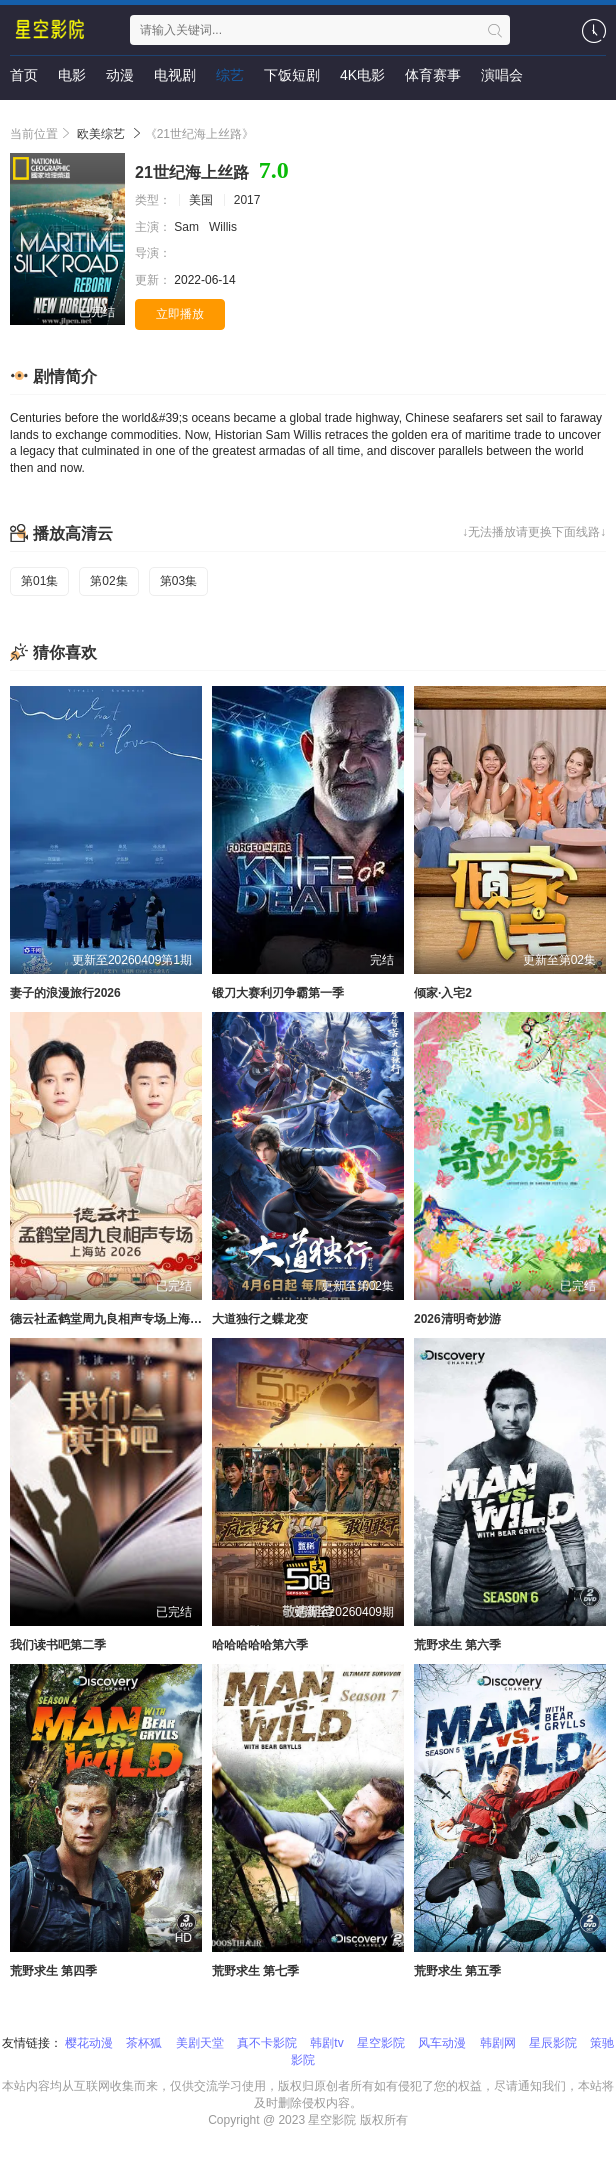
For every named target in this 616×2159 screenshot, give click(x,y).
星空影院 (381, 2043)
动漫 (120, 75)
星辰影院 (553, 2043)
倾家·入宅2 (443, 993)
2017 (247, 200)
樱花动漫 (89, 2043)
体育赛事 (433, 75)
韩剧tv (326, 2043)
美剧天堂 (200, 2043)
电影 (72, 75)
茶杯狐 (144, 2043)
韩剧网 (498, 2043)
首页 (24, 75)
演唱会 (502, 75)
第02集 (108, 581)
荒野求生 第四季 (53, 1971)
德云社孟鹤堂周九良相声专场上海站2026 (119, 1319)
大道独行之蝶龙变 (260, 1319)
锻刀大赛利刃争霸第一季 (278, 993)
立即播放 (180, 314)
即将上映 (38, 115)
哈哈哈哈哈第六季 (260, 1645)
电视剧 (175, 75)
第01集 (39, 581)
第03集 (178, 581)
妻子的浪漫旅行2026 (65, 993)
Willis (224, 227)
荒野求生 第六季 (457, 1645)
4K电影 (362, 75)
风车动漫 (442, 2043)
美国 (201, 200)
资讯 (100, 115)
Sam (188, 227)
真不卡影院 (267, 2043)
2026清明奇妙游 (457, 1319)
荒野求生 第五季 (457, 1971)
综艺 (230, 75)
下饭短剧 (292, 75)
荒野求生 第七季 (255, 1971)
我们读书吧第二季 (58, 1645)
